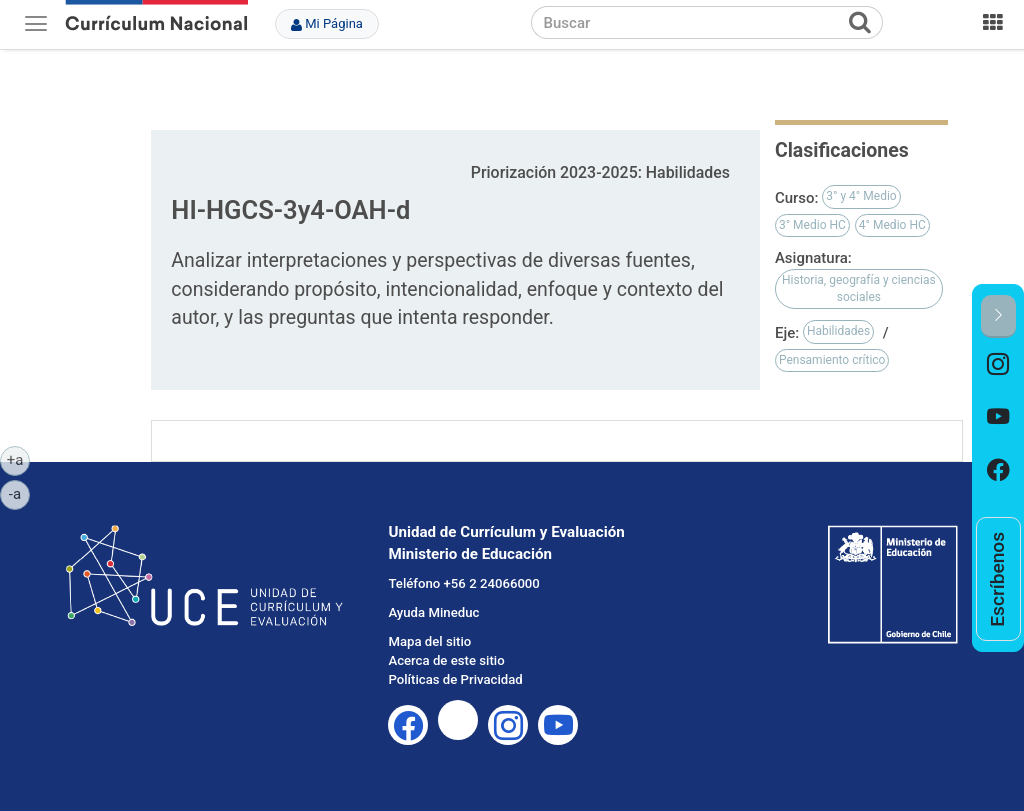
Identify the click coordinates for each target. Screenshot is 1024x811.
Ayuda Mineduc (433, 612)
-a (19, 493)
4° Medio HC (892, 225)
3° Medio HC (812, 225)
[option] (998, 364)
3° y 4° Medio (861, 196)
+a (18, 459)
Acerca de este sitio (446, 660)
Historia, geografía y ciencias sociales (859, 288)
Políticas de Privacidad (455, 679)
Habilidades (838, 331)
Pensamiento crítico (832, 360)
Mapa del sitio (429, 641)
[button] (998, 316)
